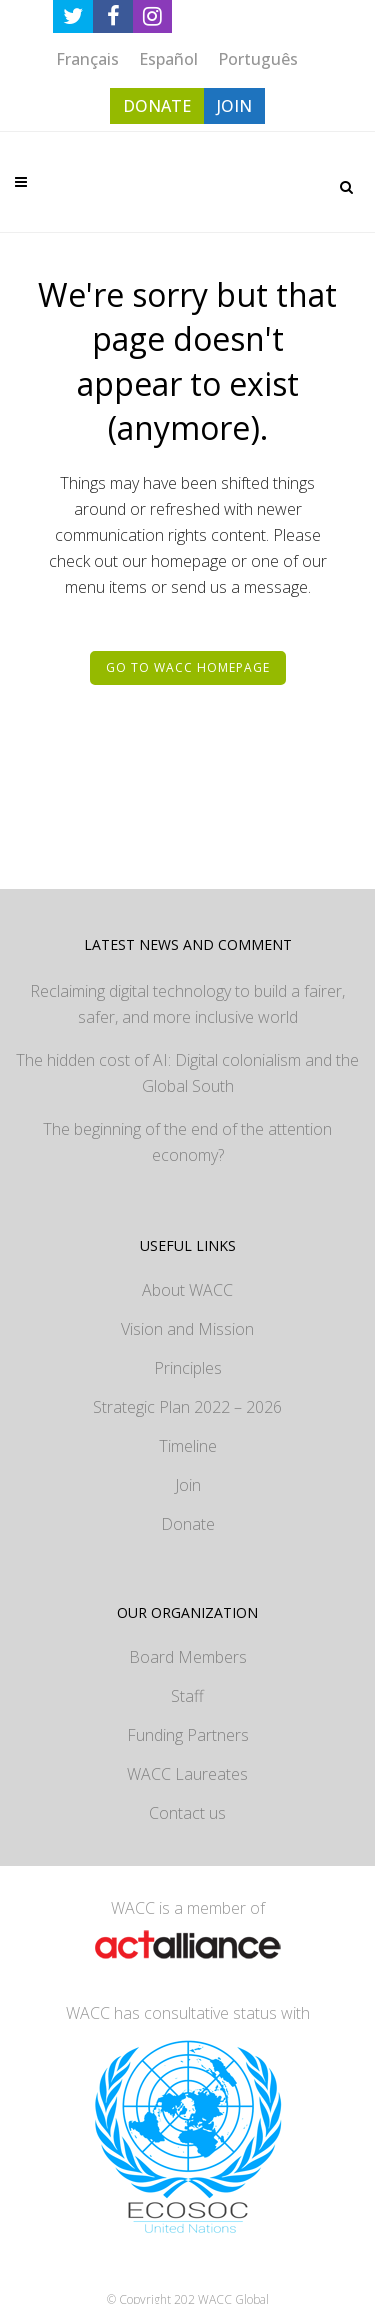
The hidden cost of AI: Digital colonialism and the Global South (187, 1073)
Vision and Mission (187, 1329)
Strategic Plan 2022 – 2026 (187, 1407)
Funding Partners (188, 1735)
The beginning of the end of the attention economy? (187, 1142)
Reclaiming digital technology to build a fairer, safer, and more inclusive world (187, 1004)
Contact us (187, 1813)
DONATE (157, 106)
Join (188, 1485)
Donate (188, 1524)
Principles (188, 1368)
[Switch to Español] (168, 58)
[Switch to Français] (87, 58)
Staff (187, 1696)
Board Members (188, 1657)
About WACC (187, 1290)
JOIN (234, 106)
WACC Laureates (187, 1774)
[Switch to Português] (258, 58)
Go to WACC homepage (188, 667)
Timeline (188, 1446)
